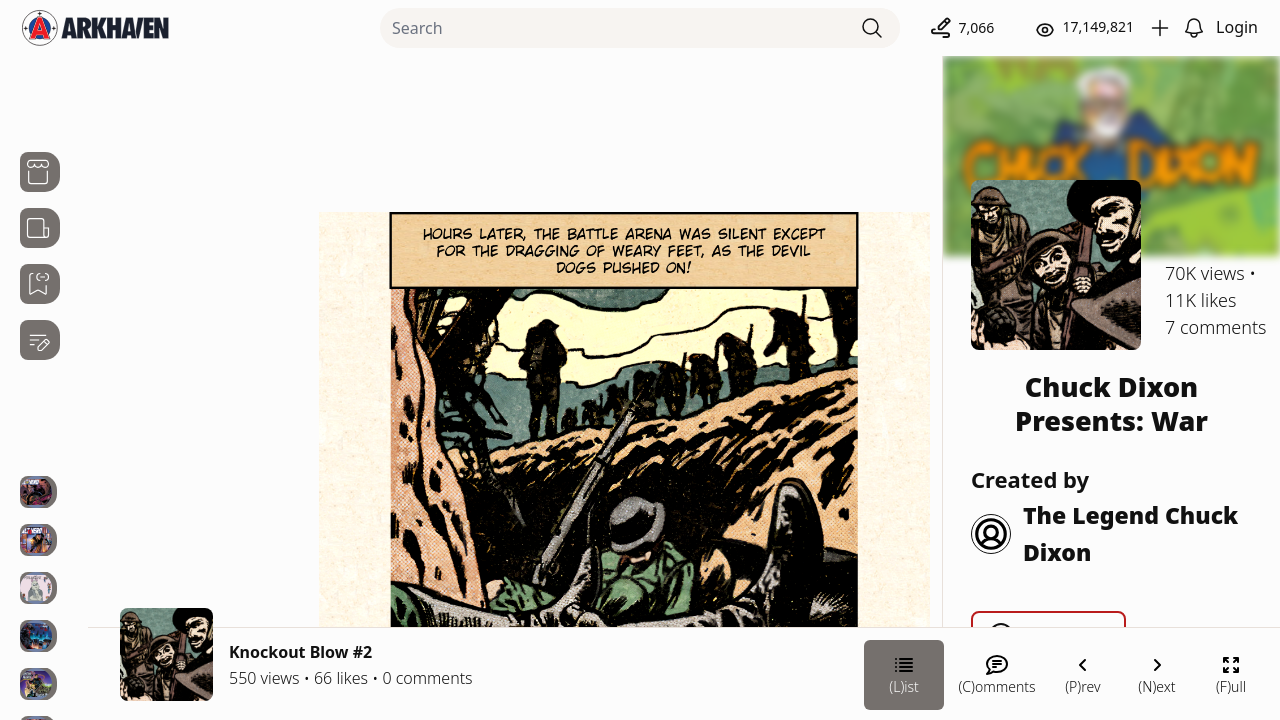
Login (1237, 27)
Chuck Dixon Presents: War (1111, 403)
